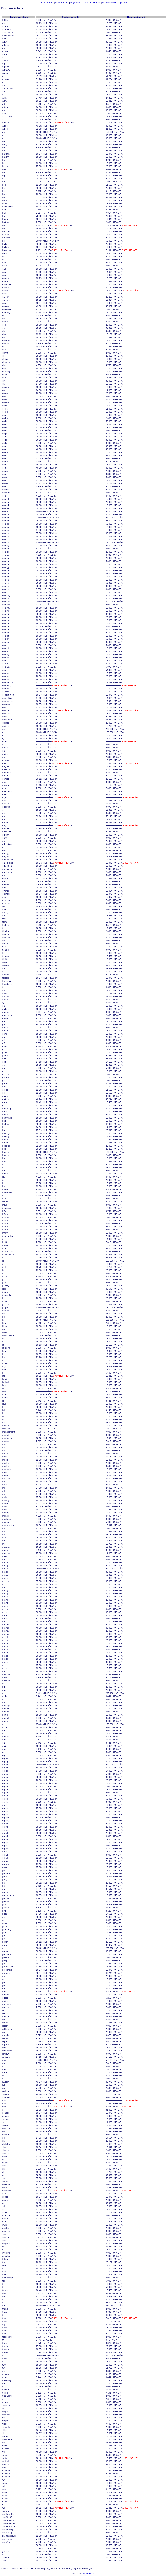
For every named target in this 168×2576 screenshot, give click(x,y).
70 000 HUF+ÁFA (44, 216)
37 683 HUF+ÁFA (44, 794)
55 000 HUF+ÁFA (44, 670)
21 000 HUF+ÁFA (114, 1226)
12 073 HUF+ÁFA (44, 293)
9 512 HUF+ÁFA (44, 104)
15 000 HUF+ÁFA (114, 54)
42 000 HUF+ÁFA (44, 965)
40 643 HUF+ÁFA (44, 1289)
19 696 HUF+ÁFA (44, 2274)
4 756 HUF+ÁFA (44, 365)
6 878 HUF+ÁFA (44, 91)
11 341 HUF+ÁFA (44, 1876)
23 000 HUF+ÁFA (44, 262)
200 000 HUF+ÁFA (45, 241)
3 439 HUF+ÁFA (61, 122)
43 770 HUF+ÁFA (44, 2082)
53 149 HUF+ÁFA (44, 816)
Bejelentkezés (62, 2)
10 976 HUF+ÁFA (44, 154)
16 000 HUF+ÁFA (44, 94)
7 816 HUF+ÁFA (44, 1242)
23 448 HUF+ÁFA (44, 968)
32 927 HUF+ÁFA (44, 1945)
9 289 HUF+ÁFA (44, 2374)
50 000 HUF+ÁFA (114, 241)
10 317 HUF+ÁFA (44, 101)
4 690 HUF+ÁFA (44, 496)
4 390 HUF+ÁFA (44, 60)
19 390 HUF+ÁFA (44, 359)
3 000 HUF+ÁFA (113, 107)
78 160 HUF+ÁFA (114, 1457)
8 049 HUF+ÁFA (44, 51)
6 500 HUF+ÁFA (44, 331)
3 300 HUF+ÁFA (44, 474)
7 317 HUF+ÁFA (44, 213)
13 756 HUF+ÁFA (44, 1267)
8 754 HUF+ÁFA (44, 147)
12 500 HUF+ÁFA (44, 673)
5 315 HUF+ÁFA (44, 1429)
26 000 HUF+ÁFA (44, 1901)
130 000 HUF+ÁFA (45, 1152)
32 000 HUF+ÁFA (44, 446)
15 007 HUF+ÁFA (44, 897)
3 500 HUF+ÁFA (44, 2402)
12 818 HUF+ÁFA (44, 38)
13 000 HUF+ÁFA (44, 45)
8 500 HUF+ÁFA (113, 73)
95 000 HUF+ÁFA (44, 328)
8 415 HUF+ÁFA (44, 191)
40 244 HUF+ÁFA (44, 206)
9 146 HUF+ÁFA (44, 210)
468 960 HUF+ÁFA (45, 2305)
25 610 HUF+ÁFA (44, 1130)
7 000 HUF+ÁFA (44, 32)
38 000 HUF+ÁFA (114, 511)
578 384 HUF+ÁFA (45, 2060)
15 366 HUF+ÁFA (44, 915)
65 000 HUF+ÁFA (44, 141)
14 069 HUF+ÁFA (44, 384)
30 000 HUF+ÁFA (114, 110)
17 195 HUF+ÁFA (44, 785)
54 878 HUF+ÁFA (44, 2246)
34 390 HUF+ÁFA (44, 26)
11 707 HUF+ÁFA (44, 290)
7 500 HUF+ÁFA (44, 113)
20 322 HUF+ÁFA (44, 1083)
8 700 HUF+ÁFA (44, 813)
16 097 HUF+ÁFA (44, 2433)
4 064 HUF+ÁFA (44, 2386)
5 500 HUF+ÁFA (44, 315)
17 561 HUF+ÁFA (44, 1914)
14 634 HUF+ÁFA (44, 698)
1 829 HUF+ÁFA (60, 169)
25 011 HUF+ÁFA (44, 35)
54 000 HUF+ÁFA (114, 670)
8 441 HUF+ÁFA (44, 831)
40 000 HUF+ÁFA (44, 449)
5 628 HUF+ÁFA (43, 741)
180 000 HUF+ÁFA (45, 1320)
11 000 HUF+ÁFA (44, 409)
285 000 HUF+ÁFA (45, 1948)
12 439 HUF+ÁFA (44, 1102)
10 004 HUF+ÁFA (44, 122)
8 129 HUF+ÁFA (44, 172)
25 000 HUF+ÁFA (44, 166)
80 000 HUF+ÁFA (114, 138)
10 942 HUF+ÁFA (44, 219)
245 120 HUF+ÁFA (45, 1693)
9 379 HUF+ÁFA (44, 321)
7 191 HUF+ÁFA (43, 250)
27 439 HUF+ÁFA (44, 98)
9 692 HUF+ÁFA (44, 66)
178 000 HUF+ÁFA (45, 1724)
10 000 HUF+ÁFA (44, 82)
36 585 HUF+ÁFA (44, 42)
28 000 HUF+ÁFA (44, 48)
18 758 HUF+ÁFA (44, 318)
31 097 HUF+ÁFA (44, 822)
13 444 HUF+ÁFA (44, 766)
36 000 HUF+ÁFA (44, 440)
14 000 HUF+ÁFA (44, 107)
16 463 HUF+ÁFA (44, 2290)
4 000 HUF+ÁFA (44, 548)
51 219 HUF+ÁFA (44, 76)
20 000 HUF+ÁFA (44, 175)
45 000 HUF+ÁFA (44, 2452)
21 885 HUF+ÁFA (44, 129)
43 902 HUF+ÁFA (44, 126)
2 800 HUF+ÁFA (44, 757)
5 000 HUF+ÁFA (44, 119)
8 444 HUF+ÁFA (44, 2377)
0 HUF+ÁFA (41, 2340)
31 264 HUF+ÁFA (44, 79)
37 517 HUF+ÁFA (44, 197)
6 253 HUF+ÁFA (44, 1998)
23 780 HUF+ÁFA (44, 1534)
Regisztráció (76, 2)
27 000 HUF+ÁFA (44, 573)
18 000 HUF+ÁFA (44, 620)
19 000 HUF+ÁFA (44, 810)
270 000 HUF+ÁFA (45, 517)
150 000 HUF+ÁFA (45, 132)
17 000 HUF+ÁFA (44, 340)
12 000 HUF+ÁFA (44, 163)
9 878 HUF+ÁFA (44, 950)
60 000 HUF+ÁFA (44, 110)
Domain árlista (109, 2)
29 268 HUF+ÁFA (44, 297)
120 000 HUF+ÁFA (45, 542)
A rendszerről (47, 2)
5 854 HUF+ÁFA (44, 884)
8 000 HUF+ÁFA (44, 259)
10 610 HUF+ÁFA (44, 2103)
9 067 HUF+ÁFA (44, 1012)
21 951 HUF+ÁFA (44, 57)
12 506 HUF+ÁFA (44, 116)
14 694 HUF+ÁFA (44, 272)
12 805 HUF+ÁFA (44, 29)
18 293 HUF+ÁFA (44, 23)
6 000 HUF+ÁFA (44, 73)
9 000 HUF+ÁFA (44, 782)
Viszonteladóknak (92, 2)
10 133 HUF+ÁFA (44, 1345)
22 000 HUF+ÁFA (44, 489)
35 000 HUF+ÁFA (44, 54)
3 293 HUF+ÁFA (44, 160)
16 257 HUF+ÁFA (44, 2212)
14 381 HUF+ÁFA (44, 1540)
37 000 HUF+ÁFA (44, 1226)
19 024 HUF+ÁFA (44, 300)
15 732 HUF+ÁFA (44, 919)
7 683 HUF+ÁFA (44, 1923)
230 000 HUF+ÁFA (115, 517)
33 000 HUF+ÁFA (44, 63)
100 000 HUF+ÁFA (45, 138)
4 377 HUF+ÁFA (44, 1388)
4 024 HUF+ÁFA (60, 225)
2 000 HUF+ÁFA (44, 20)
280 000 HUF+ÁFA (45, 1568)
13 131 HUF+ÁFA (44, 334)
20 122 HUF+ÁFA (44, 287)
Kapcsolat (122, 2)
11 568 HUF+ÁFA (44, 185)
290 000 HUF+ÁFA (45, 2355)
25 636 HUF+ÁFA (44, 1058)
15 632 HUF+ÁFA (114, 384)
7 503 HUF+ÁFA (43, 685)
